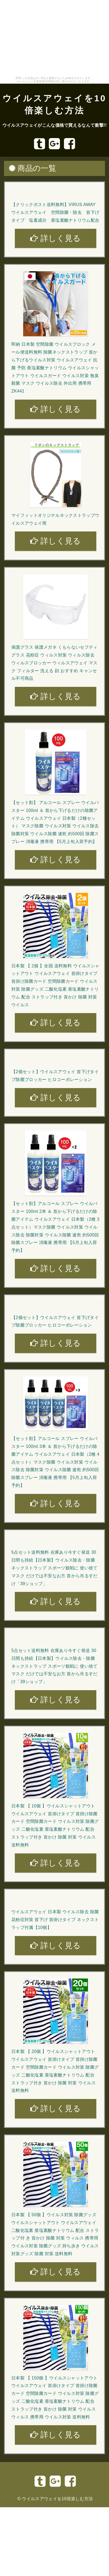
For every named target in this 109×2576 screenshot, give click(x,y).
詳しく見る (55, 238)
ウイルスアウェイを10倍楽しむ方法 (57, 2498)
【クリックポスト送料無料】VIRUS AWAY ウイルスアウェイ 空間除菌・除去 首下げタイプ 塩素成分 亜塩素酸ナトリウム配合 (55, 212)
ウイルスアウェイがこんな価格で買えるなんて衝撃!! (54, 125)
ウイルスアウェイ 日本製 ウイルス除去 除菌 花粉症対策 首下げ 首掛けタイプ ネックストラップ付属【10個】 (55, 1919)
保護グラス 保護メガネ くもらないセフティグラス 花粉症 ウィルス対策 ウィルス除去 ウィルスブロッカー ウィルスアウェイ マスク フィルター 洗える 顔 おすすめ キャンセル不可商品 (54, 663)
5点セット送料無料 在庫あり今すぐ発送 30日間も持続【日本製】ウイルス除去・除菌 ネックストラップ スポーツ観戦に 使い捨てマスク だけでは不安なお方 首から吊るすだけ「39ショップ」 (54, 1568)
